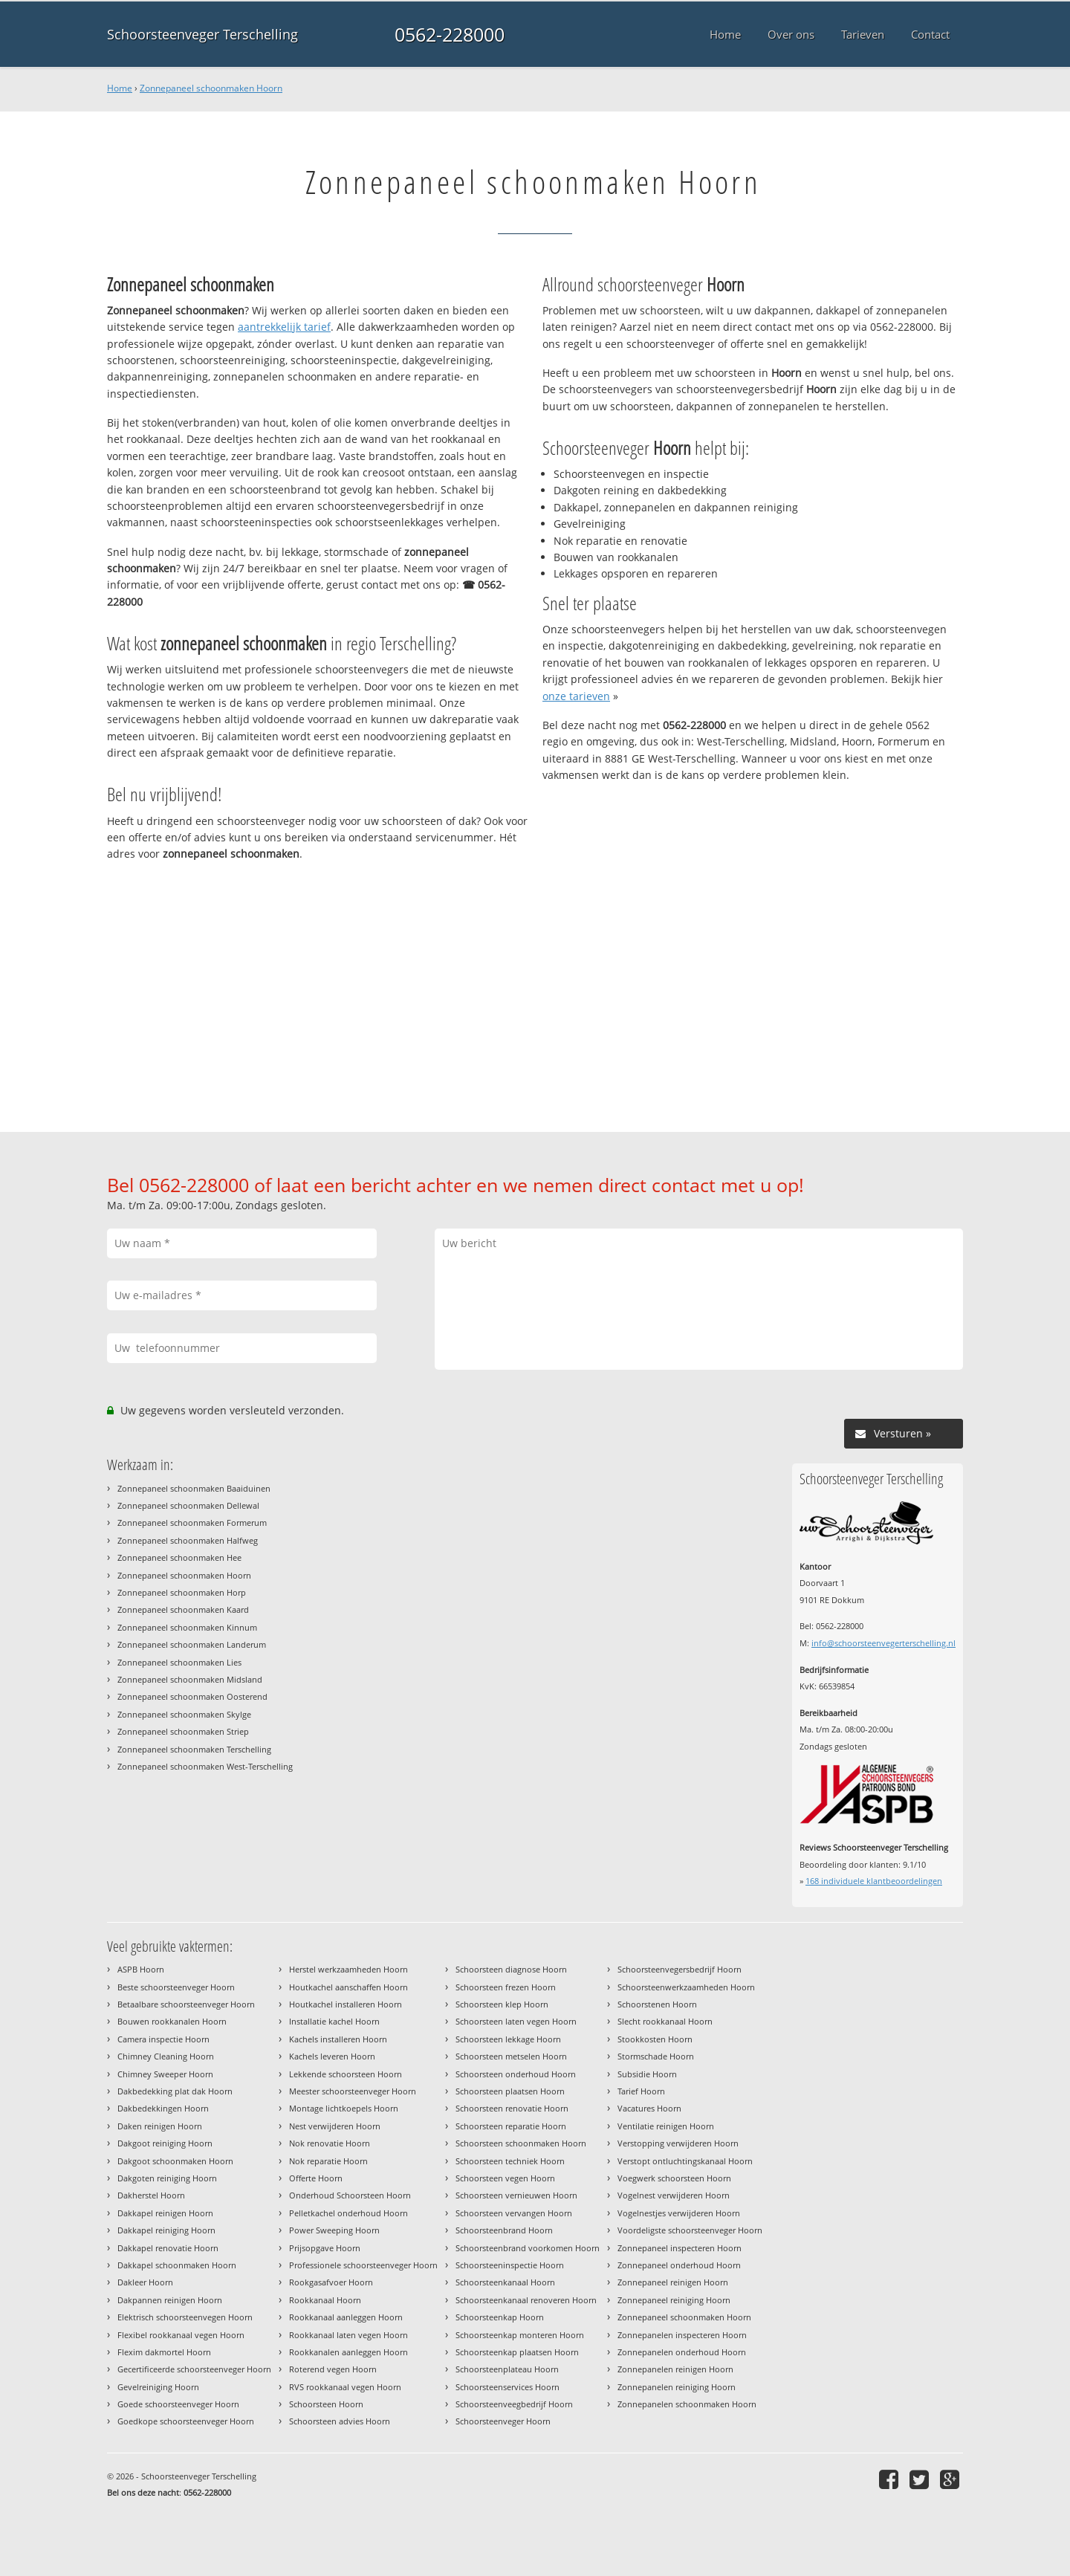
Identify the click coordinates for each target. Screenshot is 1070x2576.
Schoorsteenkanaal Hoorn (505, 2282)
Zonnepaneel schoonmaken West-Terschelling (205, 1766)
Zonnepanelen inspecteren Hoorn (682, 2334)
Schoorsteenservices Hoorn (507, 2386)
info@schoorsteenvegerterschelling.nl (883, 1642)
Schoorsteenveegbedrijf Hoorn (514, 2404)
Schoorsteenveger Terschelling (202, 34)
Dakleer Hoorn (145, 2282)
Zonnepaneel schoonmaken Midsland (189, 1679)
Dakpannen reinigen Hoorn (169, 2299)
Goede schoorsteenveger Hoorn (178, 2404)
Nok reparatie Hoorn (328, 2160)
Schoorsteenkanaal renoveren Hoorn (526, 2299)
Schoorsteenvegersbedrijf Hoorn (679, 1969)
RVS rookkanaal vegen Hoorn (345, 2386)
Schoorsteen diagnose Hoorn (511, 1969)
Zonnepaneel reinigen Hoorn (672, 2282)
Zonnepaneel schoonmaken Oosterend (192, 1696)
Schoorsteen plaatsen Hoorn (510, 2091)
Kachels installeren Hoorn (338, 2039)
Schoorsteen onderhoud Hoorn (515, 2074)
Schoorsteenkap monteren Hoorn (519, 2334)
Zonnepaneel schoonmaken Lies (179, 1662)
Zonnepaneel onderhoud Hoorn (679, 2265)
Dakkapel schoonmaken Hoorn (176, 2265)
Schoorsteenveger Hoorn (503, 2421)
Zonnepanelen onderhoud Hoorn (681, 2351)
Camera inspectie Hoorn (163, 2039)
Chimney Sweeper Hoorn (165, 2074)
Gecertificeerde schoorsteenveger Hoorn (194, 2369)
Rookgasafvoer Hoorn (331, 2282)
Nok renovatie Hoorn (329, 2143)
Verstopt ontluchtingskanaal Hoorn (685, 2160)
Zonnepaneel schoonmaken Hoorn (211, 88)
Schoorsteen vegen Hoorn (505, 2178)
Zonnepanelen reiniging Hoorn (676, 2386)
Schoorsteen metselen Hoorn (511, 2056)
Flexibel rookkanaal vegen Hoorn (180, 2334)
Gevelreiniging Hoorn (158, 2386)
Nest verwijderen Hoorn (334, 2126)
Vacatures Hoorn (649, 2108)
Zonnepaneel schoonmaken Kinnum (187, 1627)
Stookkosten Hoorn (655, 2039)
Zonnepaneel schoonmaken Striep (183, 1731)
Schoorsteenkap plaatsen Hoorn (517, 2351)
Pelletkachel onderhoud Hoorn (348, 2213)
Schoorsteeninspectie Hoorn (509, 2265)
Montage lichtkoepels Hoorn (343, 2108)
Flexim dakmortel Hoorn (164, 2351)
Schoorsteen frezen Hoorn (505, 1987)
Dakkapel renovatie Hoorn (167, 2247)
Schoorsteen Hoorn (326, 2404)
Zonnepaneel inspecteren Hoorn (679, 2247)
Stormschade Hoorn (655, 2056)
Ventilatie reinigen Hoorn (665, 2126)
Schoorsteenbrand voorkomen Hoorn (527, 2247)
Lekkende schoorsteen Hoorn (345, 2074)
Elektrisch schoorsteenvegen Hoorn (185, 2317)
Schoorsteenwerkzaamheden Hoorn (686, 1987)
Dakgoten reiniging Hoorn (167, 2178)
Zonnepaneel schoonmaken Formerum (192, 1522)
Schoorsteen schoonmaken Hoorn (520, 2143)
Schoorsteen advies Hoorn (339, 2421)
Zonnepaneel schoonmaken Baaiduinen (193, 1488)
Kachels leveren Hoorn (332, 2056)
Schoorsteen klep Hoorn (501, 2004)
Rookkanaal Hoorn (325, 2299)
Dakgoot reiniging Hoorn (165, 2143)
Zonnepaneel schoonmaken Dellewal (188, 1505)
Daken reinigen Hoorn (159, 2126)
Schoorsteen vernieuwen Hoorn (516, 2195)
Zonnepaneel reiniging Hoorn (673, 2299)
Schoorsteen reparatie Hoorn (510, 2126)
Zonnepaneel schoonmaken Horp (181, 1592)
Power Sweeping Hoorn (334, 2230)
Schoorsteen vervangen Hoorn (513, 2213)
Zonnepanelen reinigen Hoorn (675, 2369)
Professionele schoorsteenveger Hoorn (363, 2265)
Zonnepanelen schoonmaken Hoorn (686, 2404)
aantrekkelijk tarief (284, 327)
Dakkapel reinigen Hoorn (165, 2213)
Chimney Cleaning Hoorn (165, 2056)
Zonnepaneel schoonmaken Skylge (184, 1714)
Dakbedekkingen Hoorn (163, 2108)
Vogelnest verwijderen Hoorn (673, 2195)
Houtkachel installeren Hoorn (345, 2004)
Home (119, 88)
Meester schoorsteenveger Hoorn (352, 2091)
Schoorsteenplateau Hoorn (507, 2369)
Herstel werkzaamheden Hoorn (348, 1969)
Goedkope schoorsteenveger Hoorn (185, 2421)
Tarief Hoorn (641, 2091)
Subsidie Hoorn (647, 2074)
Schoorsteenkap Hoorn (499, 2317)
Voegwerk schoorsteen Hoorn (674, 2178)
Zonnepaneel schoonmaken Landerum (191, 1644)
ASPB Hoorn (140, 1969)
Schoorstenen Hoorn (657, 2004)
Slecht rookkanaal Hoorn (665, 2021)
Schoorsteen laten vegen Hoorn (516, 2021)
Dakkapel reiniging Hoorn (166, 2230)
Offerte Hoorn (316, 2178)
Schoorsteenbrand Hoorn (504, 2230)
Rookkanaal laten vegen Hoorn (348, 2334)
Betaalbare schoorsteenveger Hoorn (186, 2004)
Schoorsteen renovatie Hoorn (511, 2108)
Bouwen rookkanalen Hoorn (172, 2021)
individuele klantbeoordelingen (873, 1880)
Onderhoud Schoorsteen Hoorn (350, 2195)
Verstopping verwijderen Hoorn (678, 2143)
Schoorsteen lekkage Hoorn (508, 2039)
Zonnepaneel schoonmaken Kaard (183, 1609)
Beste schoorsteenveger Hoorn (176, 1987)
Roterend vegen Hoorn (333, 2369)
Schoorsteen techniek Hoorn (510, 2160)
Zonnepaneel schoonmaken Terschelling (194, 1749)
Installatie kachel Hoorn (334, 2021)
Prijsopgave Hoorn (324, 2247)
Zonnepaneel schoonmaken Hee (179, 1557)
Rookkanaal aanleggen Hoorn (346, 2317)
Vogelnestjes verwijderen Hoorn (678, 2213)
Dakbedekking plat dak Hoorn (175, 2091)
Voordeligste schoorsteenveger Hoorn (689, 2230)
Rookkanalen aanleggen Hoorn (348, 2351)
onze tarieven (576, 696)
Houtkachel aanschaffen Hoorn (348, 1987)
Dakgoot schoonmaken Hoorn (175, 2160)
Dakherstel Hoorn (151, 2195)
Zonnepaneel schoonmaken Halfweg (187, 1540)
